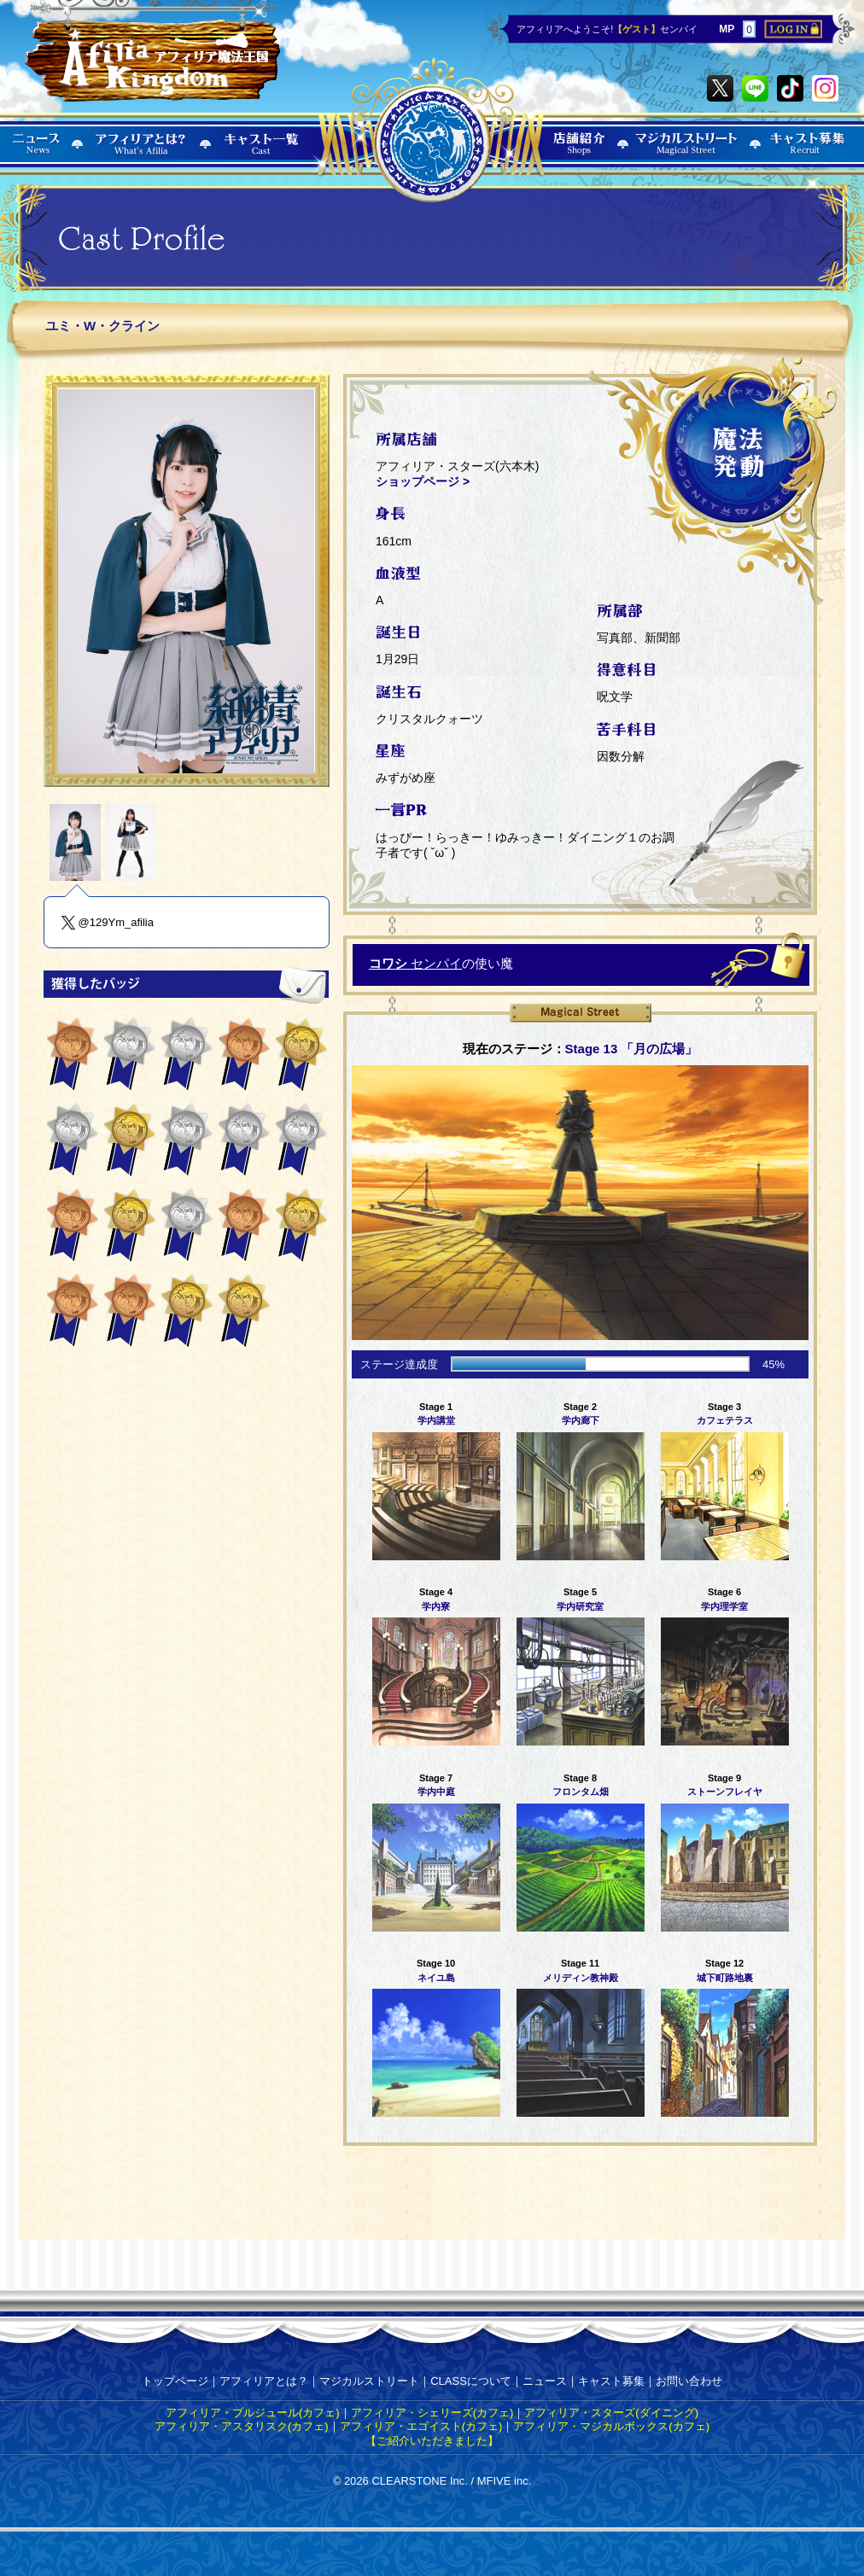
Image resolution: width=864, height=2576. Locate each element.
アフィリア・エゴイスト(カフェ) (421, 2426)
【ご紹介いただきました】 (432, 2440)
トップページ (175, 2381)
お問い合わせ (689, 2381)
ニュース (544, 2381)
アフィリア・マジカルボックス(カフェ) (611, 2426)
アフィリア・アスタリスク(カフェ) (242, 2426)
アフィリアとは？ (263, 2381)
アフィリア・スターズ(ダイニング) (611, 2412)
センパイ (415, 963)
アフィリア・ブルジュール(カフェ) (253, 2412)
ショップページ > (423, 481)
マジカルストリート (369, 2381)
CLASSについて (470, 2381)
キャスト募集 (611, 2381)
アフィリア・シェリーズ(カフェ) (432, 2412)
